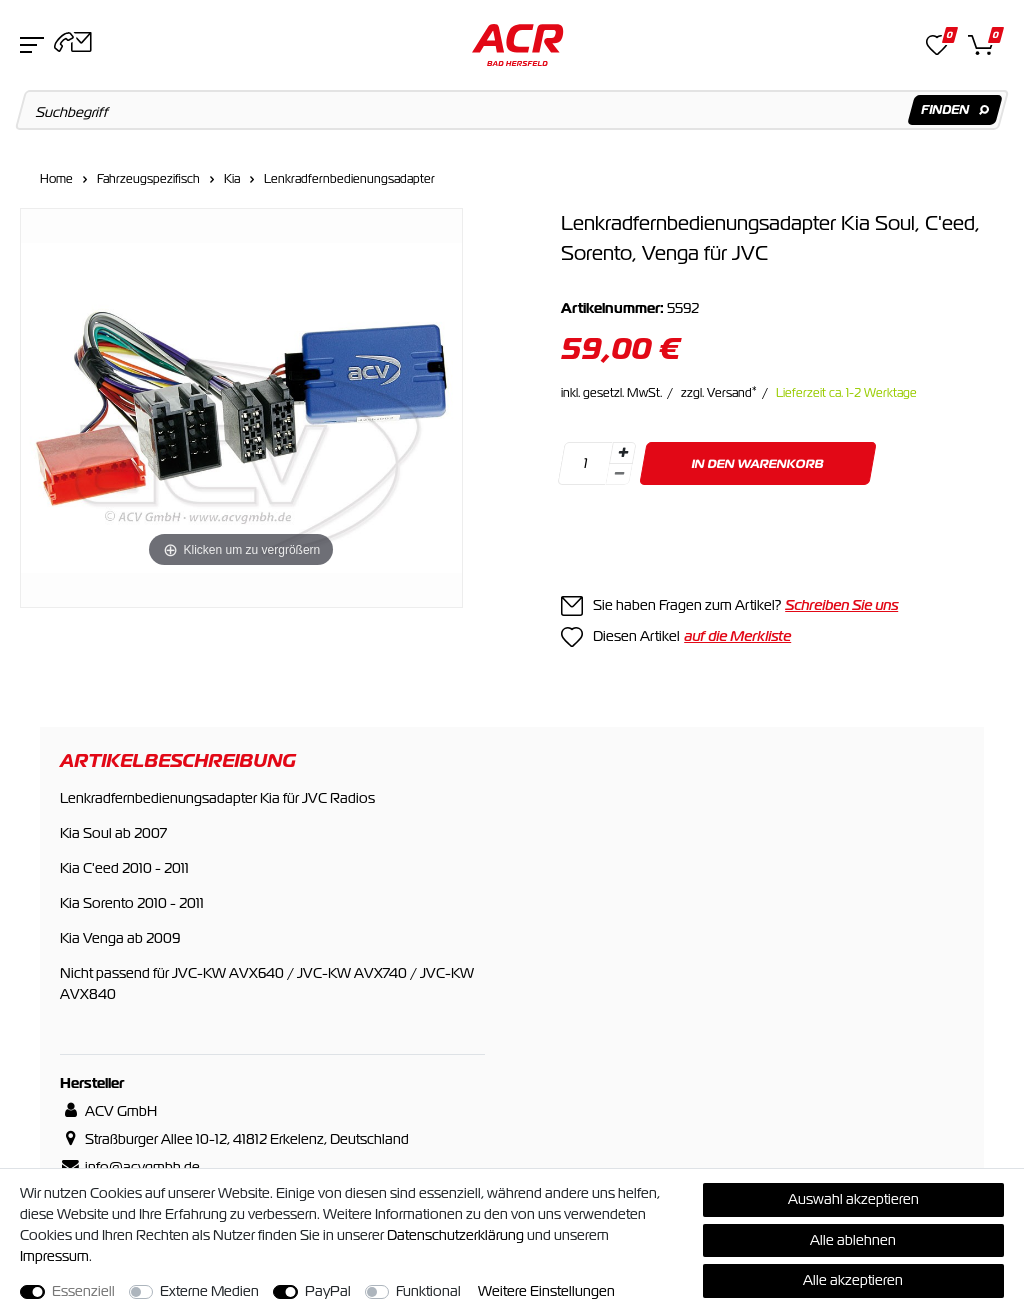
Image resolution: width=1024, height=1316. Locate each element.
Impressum (54, 1256)
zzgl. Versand (719, 393)
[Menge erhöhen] (623, 453)
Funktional (428, 1291)
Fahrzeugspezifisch (148, 179)
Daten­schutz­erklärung (455, 1235)
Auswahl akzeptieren (853, 1199)
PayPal (328, 1291)
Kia (232, 179)
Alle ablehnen (853, 1240)
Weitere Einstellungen (546, 1291)
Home (56, 179)
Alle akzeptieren (853, 1280)
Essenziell (83, 1291)
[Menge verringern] (619, 474)
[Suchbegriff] (512, 110)
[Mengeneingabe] (585, 463)
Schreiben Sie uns (841, 605)
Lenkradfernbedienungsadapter (349, 179)
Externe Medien (209, 1291)
